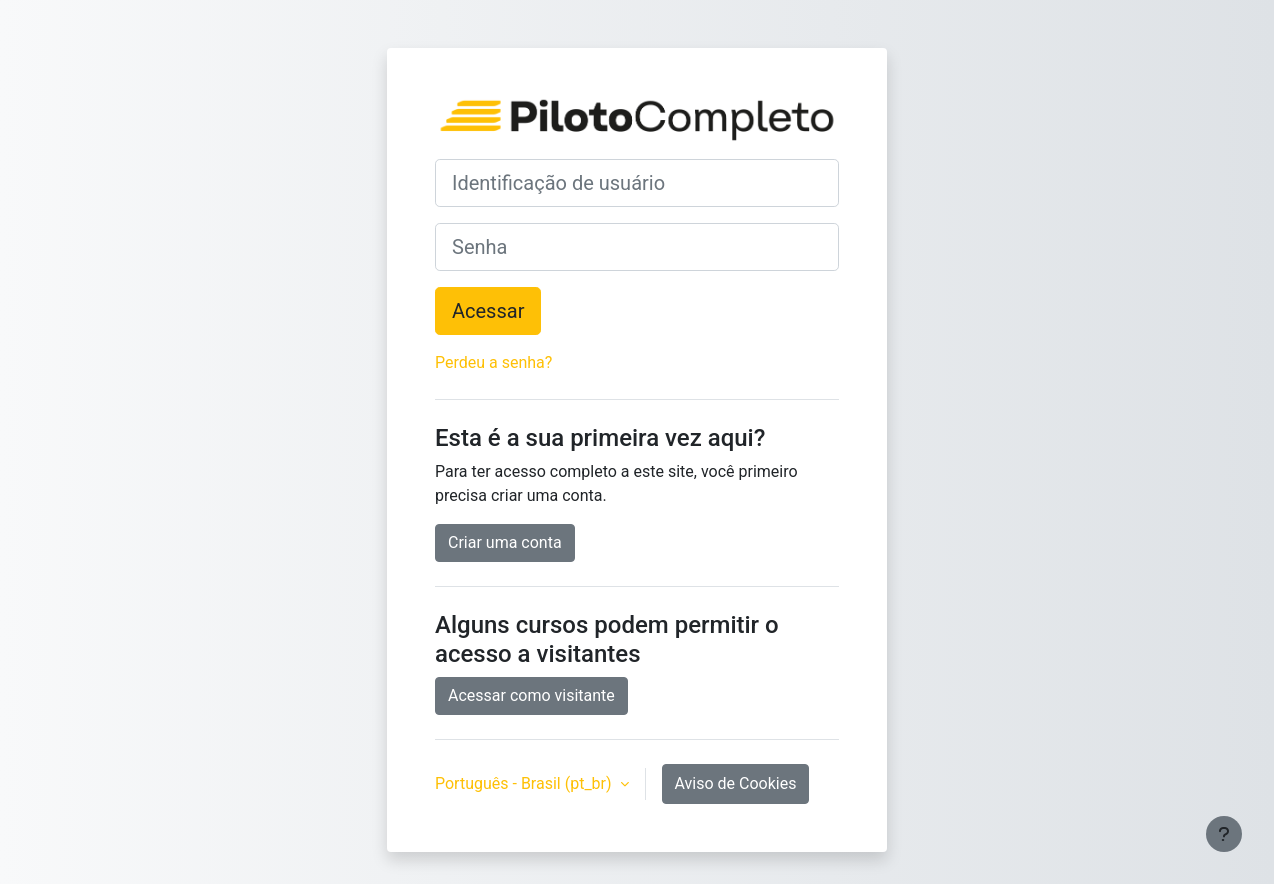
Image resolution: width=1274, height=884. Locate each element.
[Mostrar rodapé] (1224, 834)
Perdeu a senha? (493, 362)
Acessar (488, 311)
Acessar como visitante (531, 695)
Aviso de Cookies (736, 783)
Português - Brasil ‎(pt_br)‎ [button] (525, 783)
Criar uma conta (505, 542)
